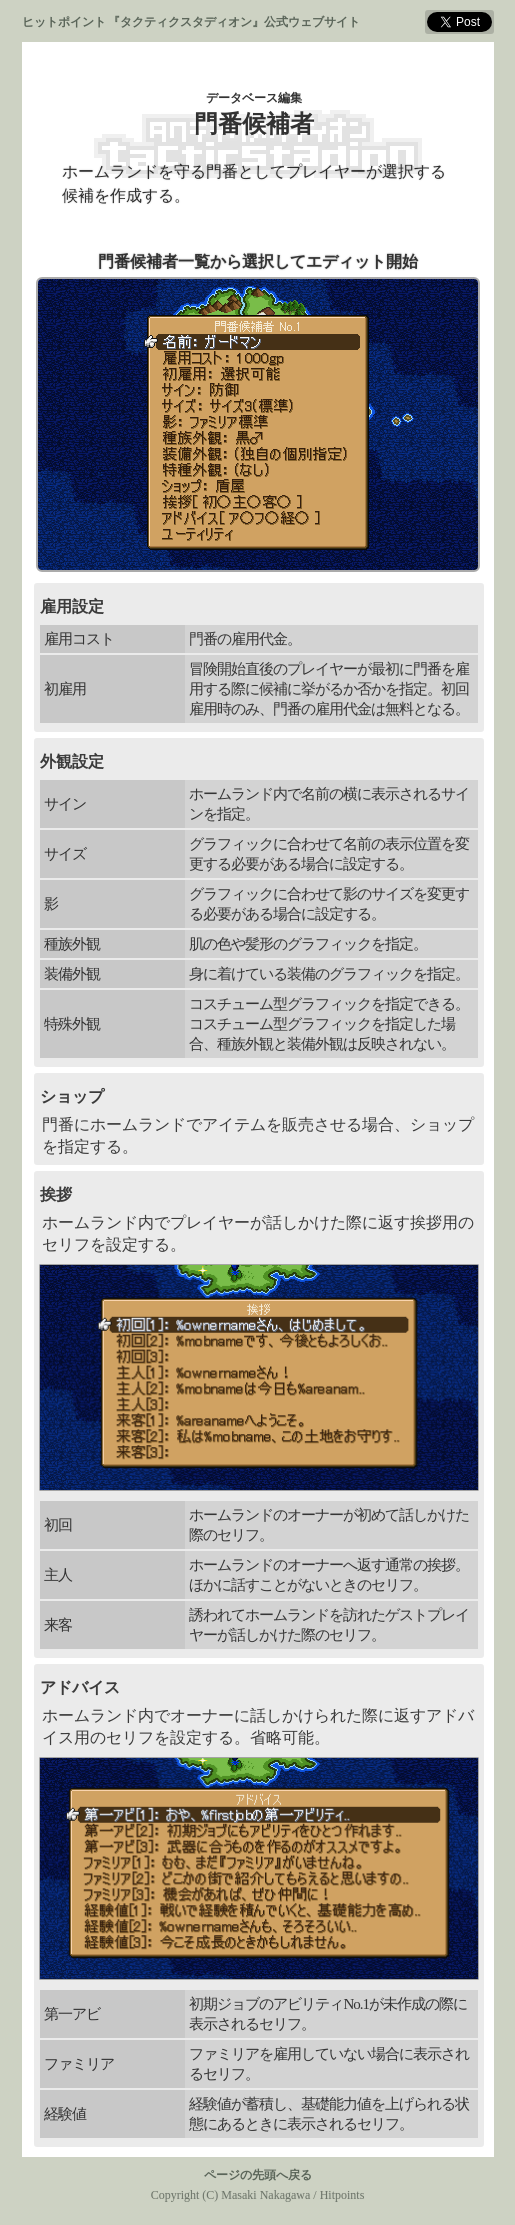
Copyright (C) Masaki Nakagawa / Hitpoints (258, 2195)
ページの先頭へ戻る (258, 2175)
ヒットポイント (64, 22)
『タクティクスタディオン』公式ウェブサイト (234, 22)
